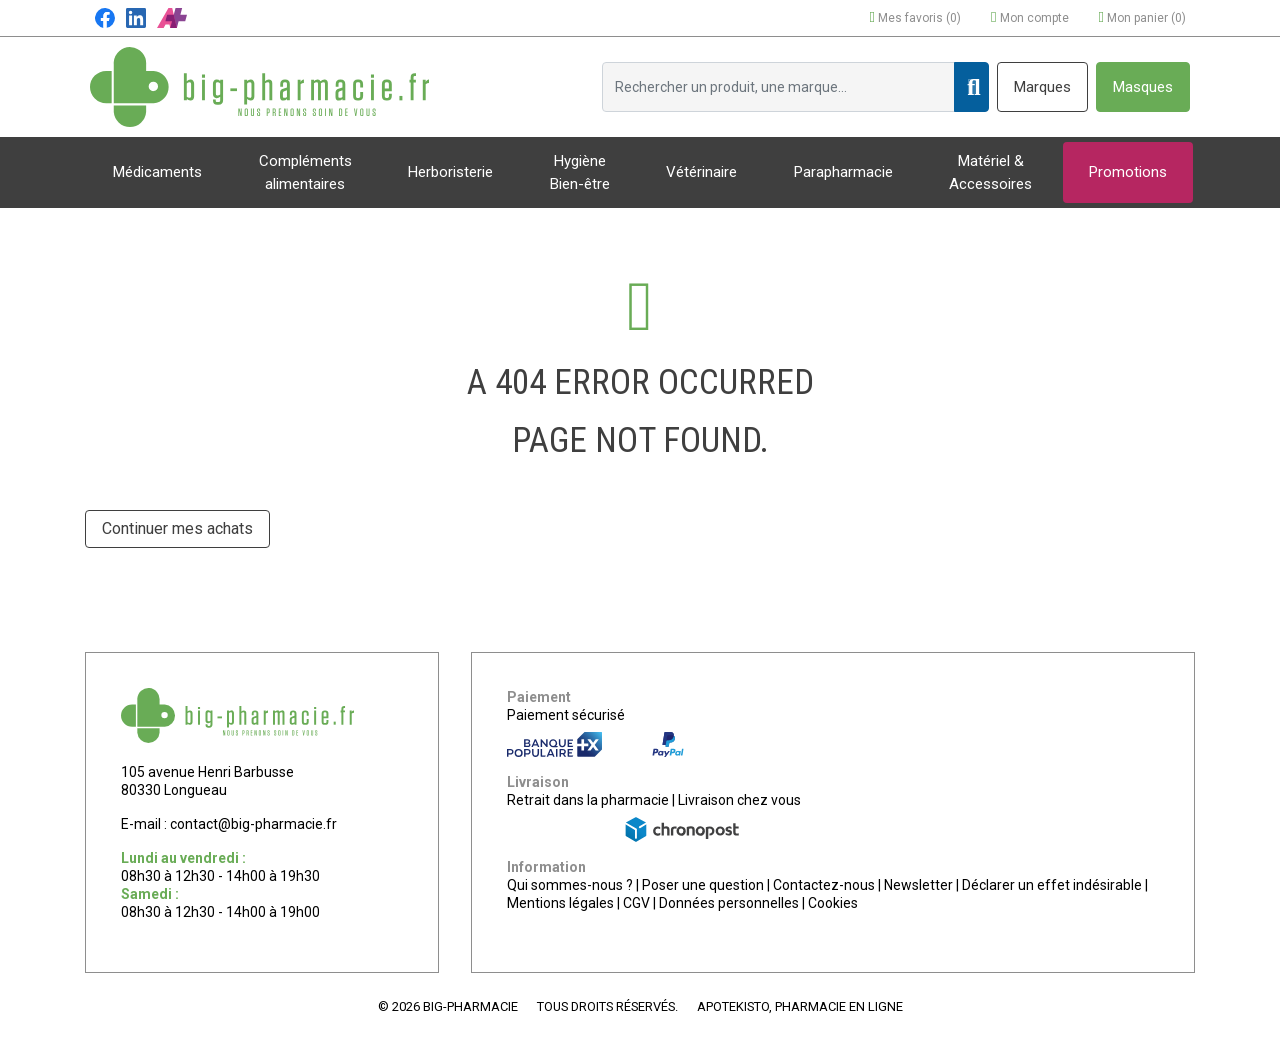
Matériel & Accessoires (990, 172)
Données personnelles (729, 903)
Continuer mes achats (177, 528)
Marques (1042, 87)
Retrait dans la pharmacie (588, 800)
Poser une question (703, 885)
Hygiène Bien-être (580, 172)
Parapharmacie (843, 172)
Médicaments (157, 172)
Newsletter (918, 885)
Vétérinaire (701, 172)
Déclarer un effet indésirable (1052, 885)
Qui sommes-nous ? (570, 885)
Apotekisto (800, 1006)
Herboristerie (450, 172)
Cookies (833, 903)
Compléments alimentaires (305, 172)
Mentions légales (560, 903)
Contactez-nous (824, 885)
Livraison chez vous (739, 800)
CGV (636, 903)
